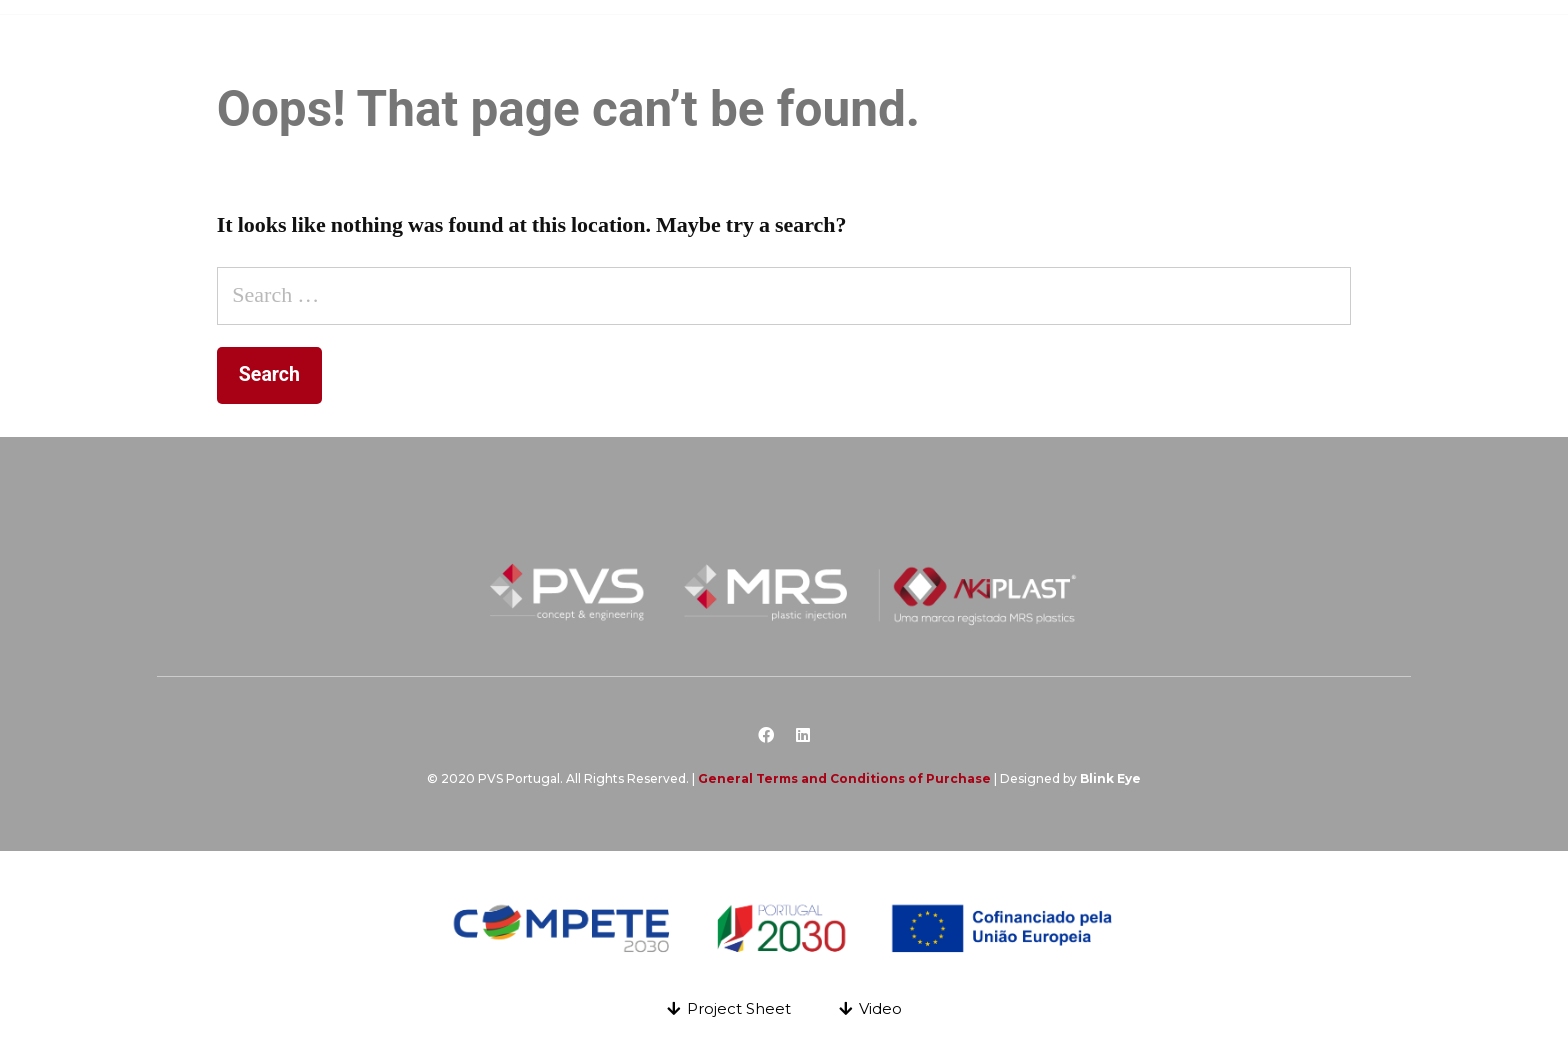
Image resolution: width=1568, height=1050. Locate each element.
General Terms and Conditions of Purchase (844, 778)
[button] (729, 1008)
